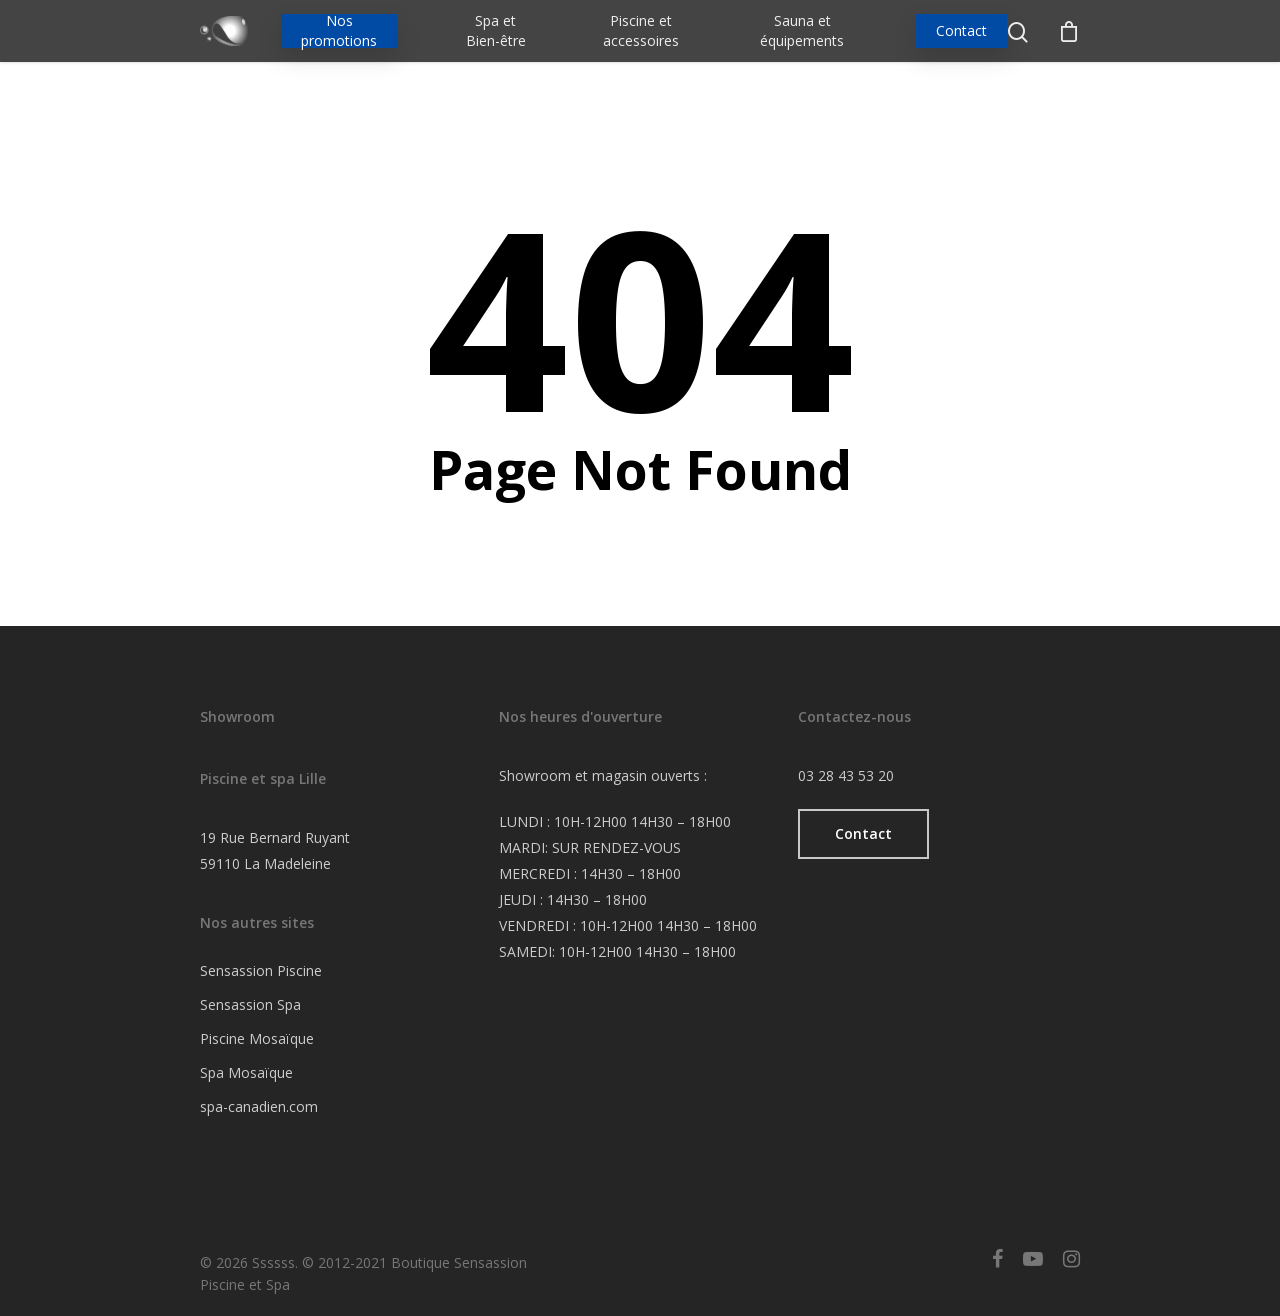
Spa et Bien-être (496, 30)
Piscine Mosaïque (257, 1038)
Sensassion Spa (250, 1004)
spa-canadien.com (259, 1106)
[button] (863, 834)
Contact (961, 30)
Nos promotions (339, 30)
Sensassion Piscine (261, 970)
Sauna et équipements (802, 30)
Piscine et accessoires (641, 30)
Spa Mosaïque (246, 1072)
